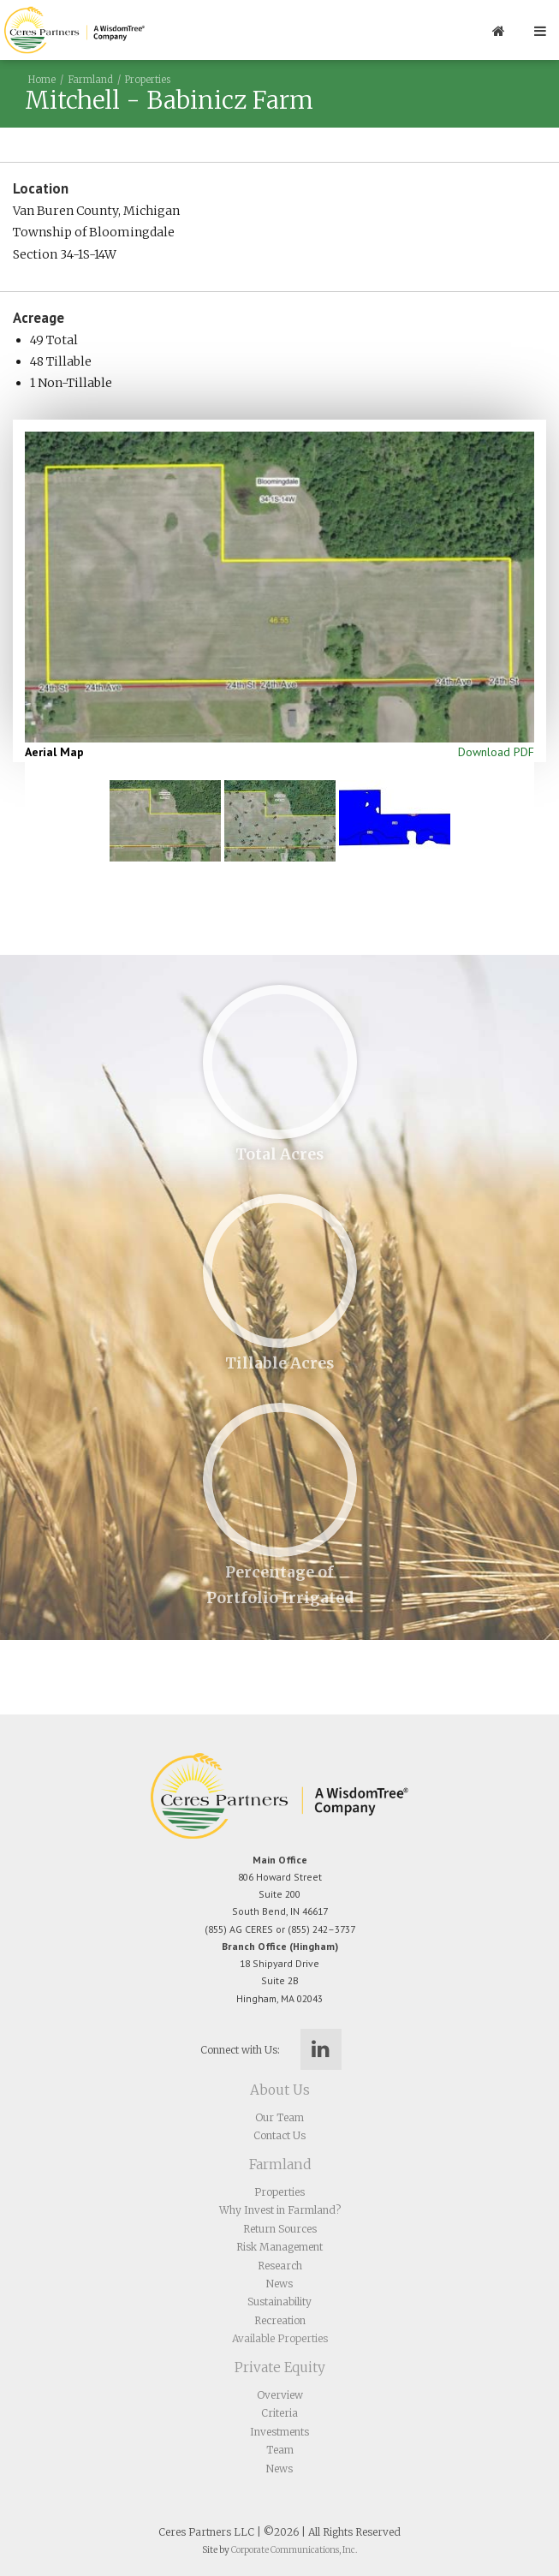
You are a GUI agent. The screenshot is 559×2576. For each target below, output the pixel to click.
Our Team (279, 2117)
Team (280, 2449)
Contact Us (279, 2135)
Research (280, 2265)
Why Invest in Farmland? (280, 2209)
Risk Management (279, 2246)
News (279, 2283)
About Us (280, 2090)
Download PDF (496, 752)
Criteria (279, 2412)
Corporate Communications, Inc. (294, 2549)
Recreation (280, 2320)
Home (42, 80)
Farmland (90, 80)
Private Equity (280, 2367)
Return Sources (280, 2228)
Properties (147, 80)
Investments (279, 2431)
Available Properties (280, 2338)
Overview (280, 2394)
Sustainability (279, 2301)
